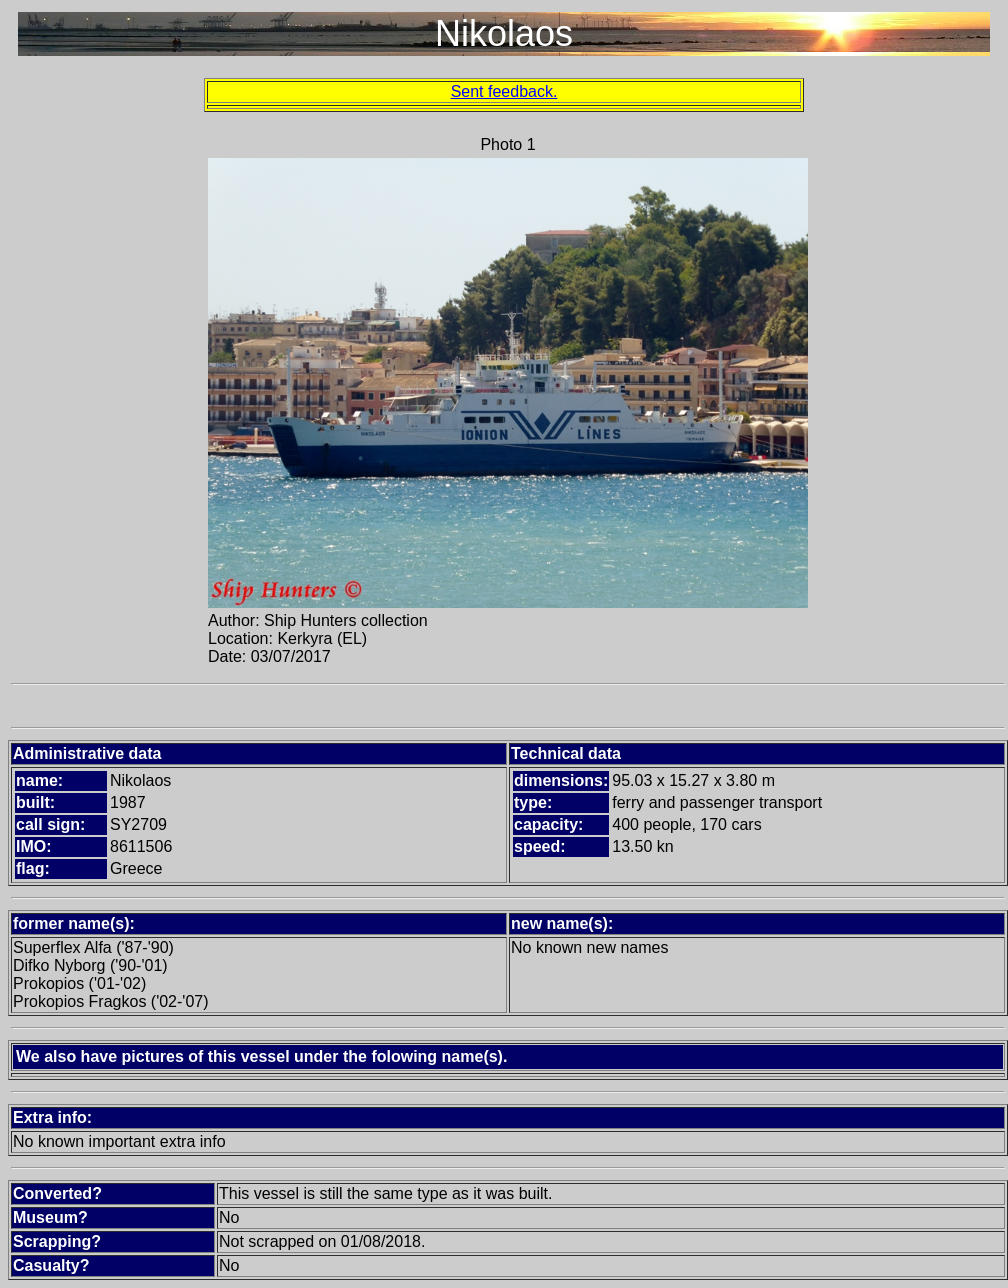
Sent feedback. (504, 91)
